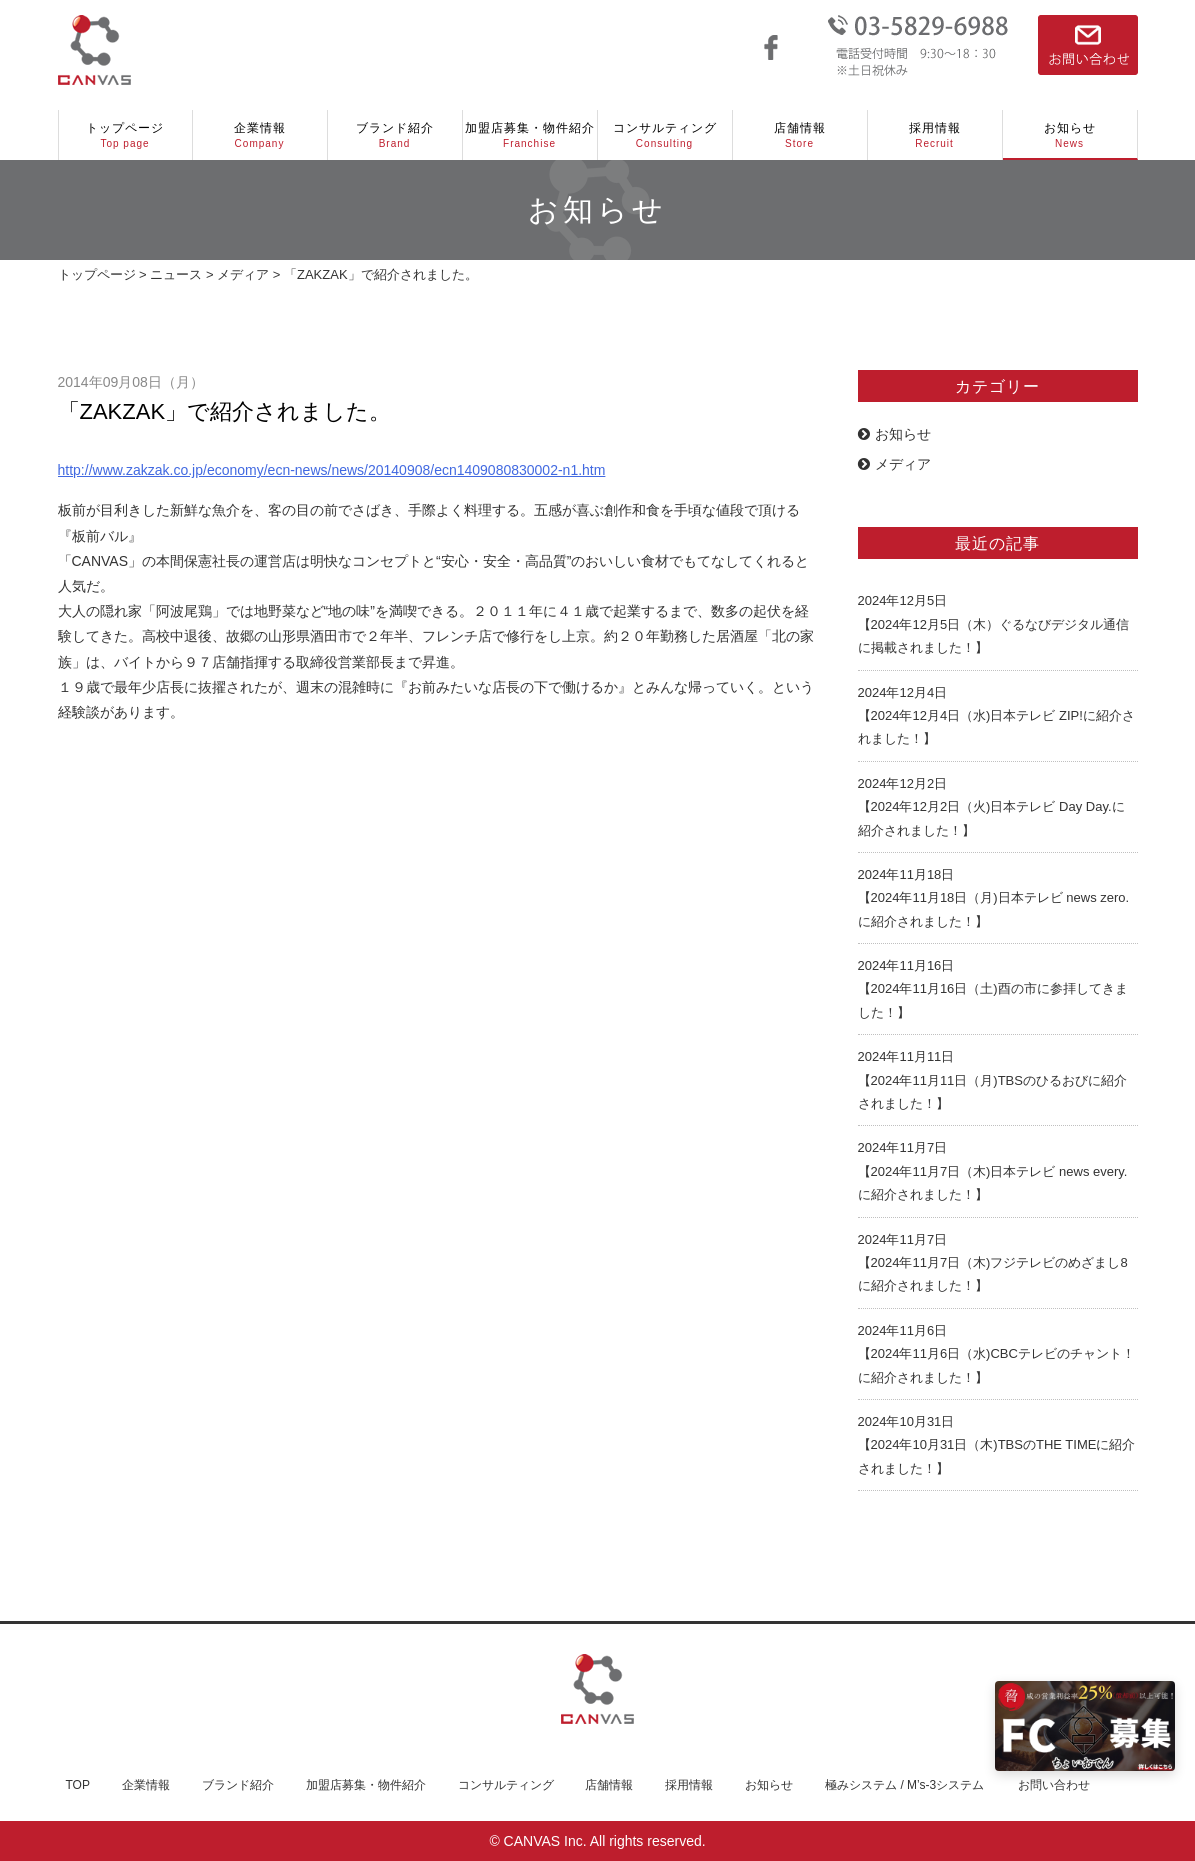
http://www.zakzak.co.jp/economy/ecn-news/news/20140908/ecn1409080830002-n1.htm (332, 470)
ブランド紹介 (395, 136)
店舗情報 (800, 136)
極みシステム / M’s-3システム (904, 1785)
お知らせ (1070, 136)
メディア (894, 464)
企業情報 (260, 136)
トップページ (125, 136)
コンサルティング (665, 136)
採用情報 (935, 136)
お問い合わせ (1054, 1785)
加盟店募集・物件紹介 (530, 136)
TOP (78, 1785)
